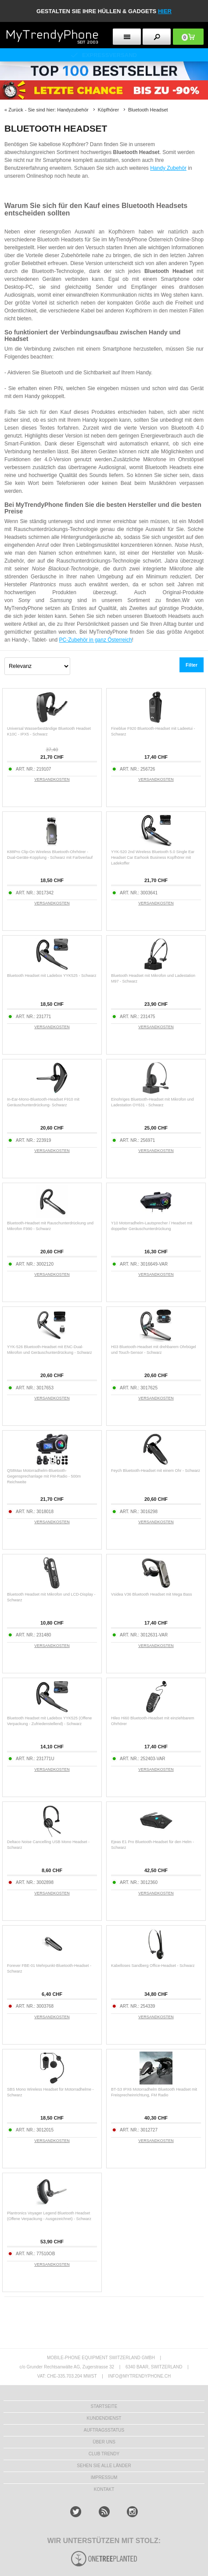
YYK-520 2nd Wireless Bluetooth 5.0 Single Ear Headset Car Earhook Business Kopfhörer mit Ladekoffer (152, 857)
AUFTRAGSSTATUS (104, 2430)
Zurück (15, 109)
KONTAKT (104, 2489)
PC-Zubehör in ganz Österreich (95, 640)
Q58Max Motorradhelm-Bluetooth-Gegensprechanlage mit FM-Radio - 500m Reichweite (44, 1476)
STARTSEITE (104, 2406)
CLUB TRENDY (104, 2453)
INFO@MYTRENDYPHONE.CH (139, 2376)
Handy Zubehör (168, 168)
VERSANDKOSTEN (52, 779)
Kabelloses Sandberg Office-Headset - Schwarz (152, 1965)
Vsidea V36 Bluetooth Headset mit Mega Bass (151, 1594)
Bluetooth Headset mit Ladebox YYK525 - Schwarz (51, 975)
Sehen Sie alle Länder (104, 2465)
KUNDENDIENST (104, 2418)
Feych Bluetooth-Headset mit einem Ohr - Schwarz (155, 1470)
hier (165, 11)
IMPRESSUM (104, 2477)
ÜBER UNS (104, 2442)
